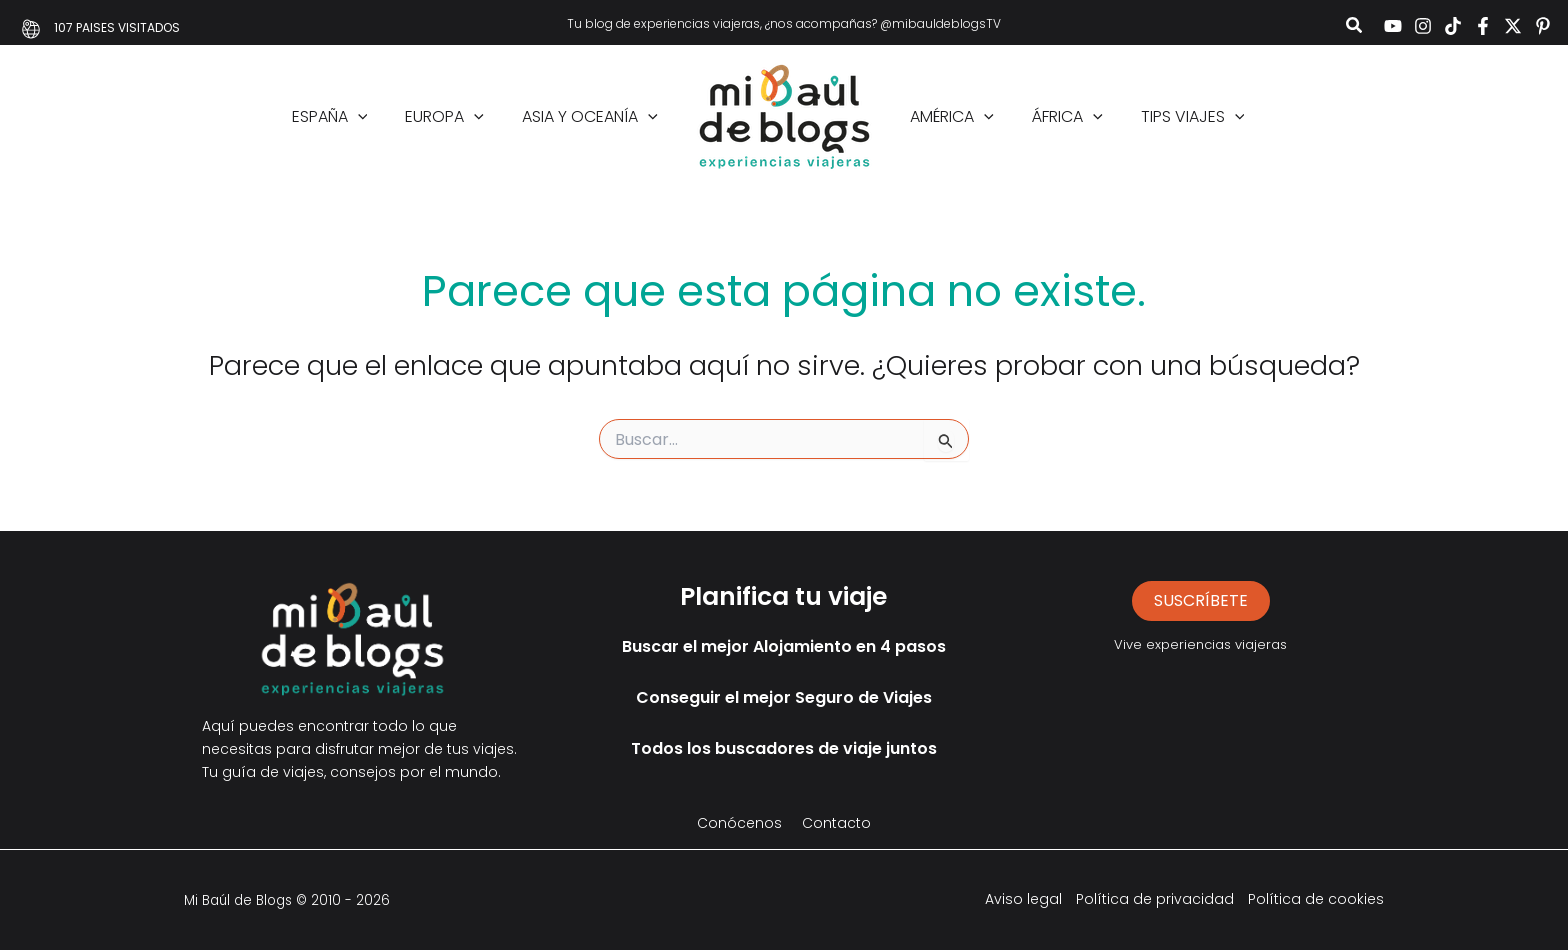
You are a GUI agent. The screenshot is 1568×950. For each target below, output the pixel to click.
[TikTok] (1453, 26)
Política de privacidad (1155, 899)
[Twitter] (1513, 26)
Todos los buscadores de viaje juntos (784, 748)
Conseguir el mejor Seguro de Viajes (784, 697)
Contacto (836, 823)
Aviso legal (1023, 899)
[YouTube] (1393, 26)
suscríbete (1201, 600)
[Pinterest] (1543, 26)
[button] (1355, 27)
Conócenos (739, 823)
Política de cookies (1316, 899)
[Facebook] (1483, 26)
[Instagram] (1423, 26)
